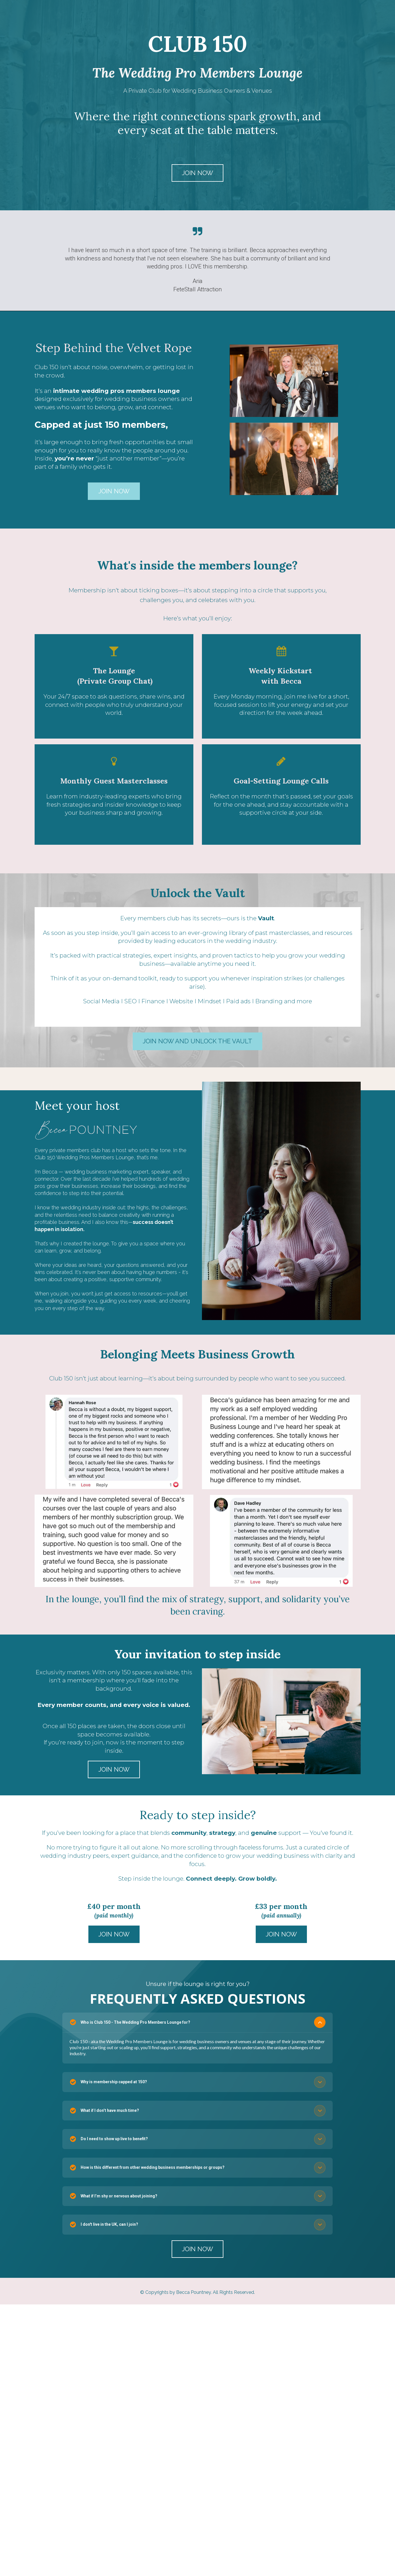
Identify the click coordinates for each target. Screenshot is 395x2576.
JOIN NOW (197, 173)
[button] (319, 2022)
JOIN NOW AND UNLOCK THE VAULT (197, 1041)
